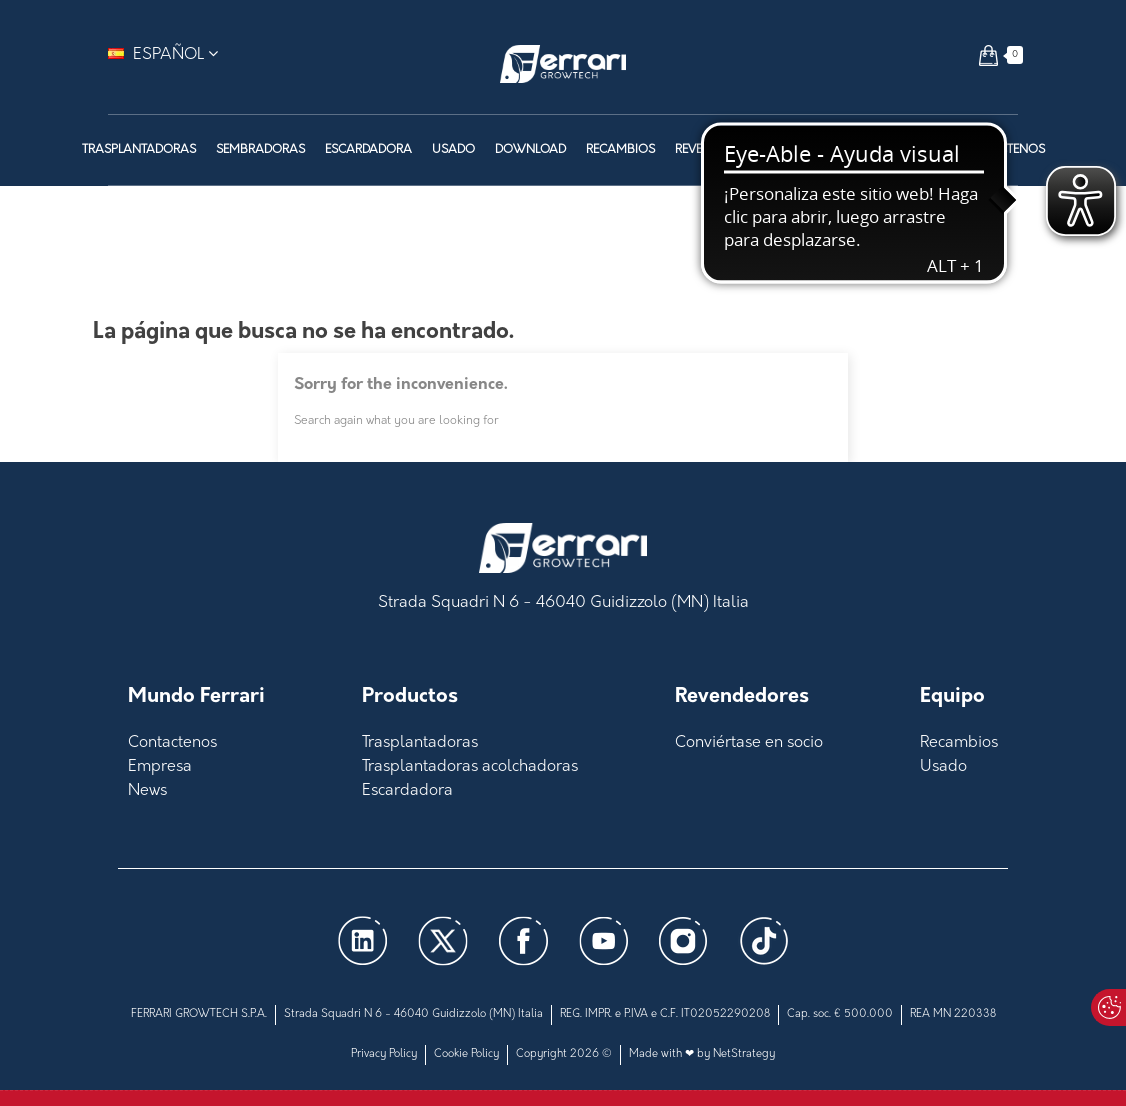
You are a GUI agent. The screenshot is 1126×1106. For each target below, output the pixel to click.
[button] (988, 55)
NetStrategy (744, 1054)
